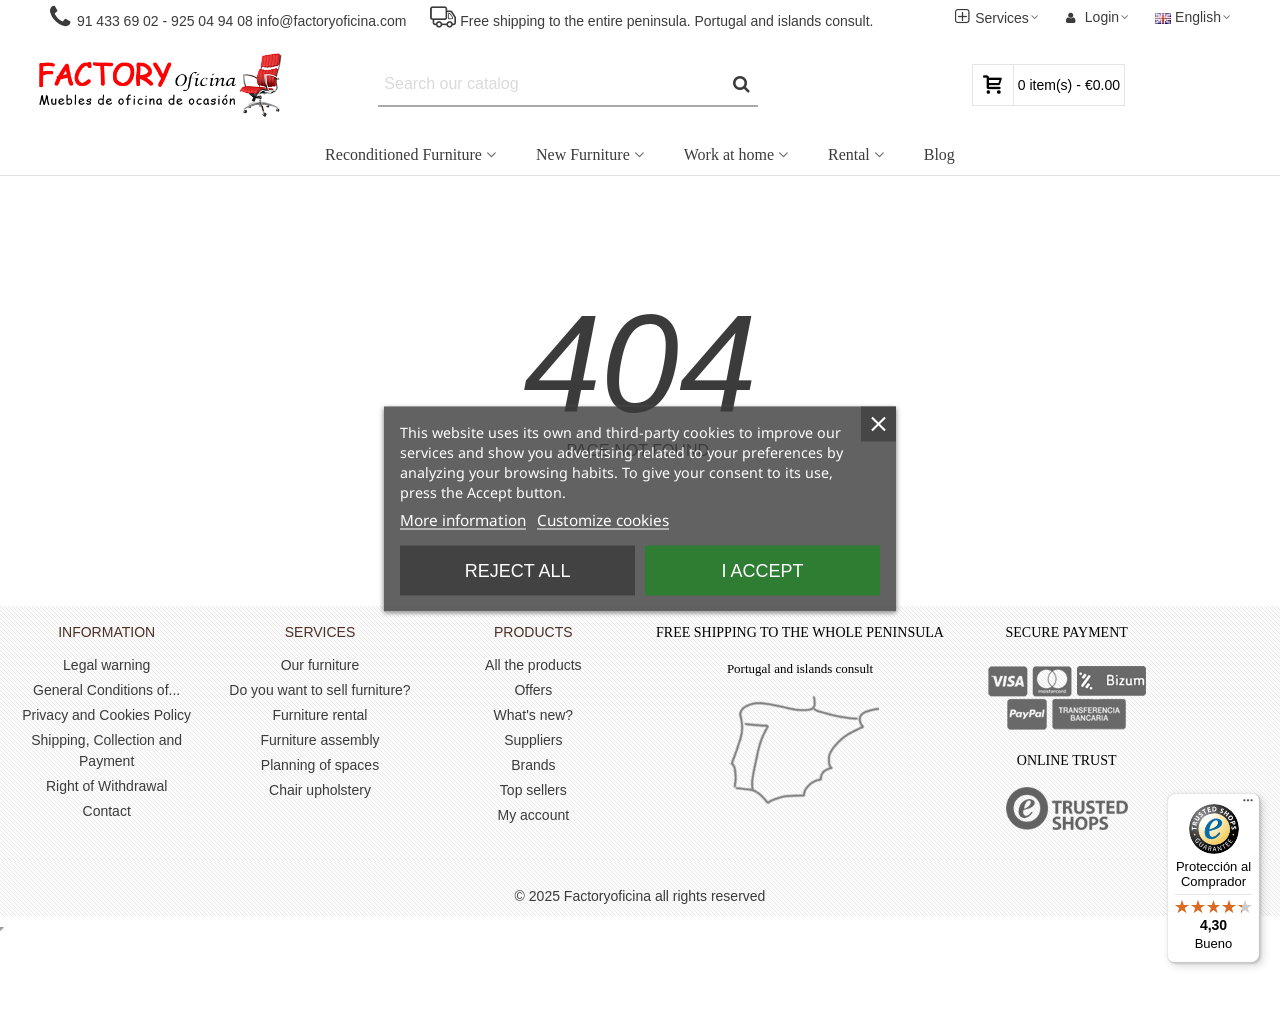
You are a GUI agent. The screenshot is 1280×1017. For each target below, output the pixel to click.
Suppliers (533, 740)
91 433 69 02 (116, 21)
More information (463, 519)
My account (534, 815)
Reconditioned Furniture (403, 154)
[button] (226, 17)
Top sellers (533, 790)
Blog (939, 154)
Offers (533, 690)
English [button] (1194, 17)
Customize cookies (603, 519)
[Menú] (1248, 805)
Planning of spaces (320, 765)
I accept (762, 570)
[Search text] (551, 84)
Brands (533, 765)
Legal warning (106, 665)
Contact (107, 811)
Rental (849, 154)
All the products (533, 665)
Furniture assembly (319, 740)
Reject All (518, 570)
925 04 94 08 (212, 21)
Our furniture (320, 665)
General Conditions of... (106, 690)
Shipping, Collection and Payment (106, 750)
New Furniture (583, 154)
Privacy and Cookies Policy (106, 715)
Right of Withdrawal (106, 786)
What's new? (533, 715)
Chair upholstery (320, 790)
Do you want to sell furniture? (319, 690)
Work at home (729, 154)
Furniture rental (320, 715)
